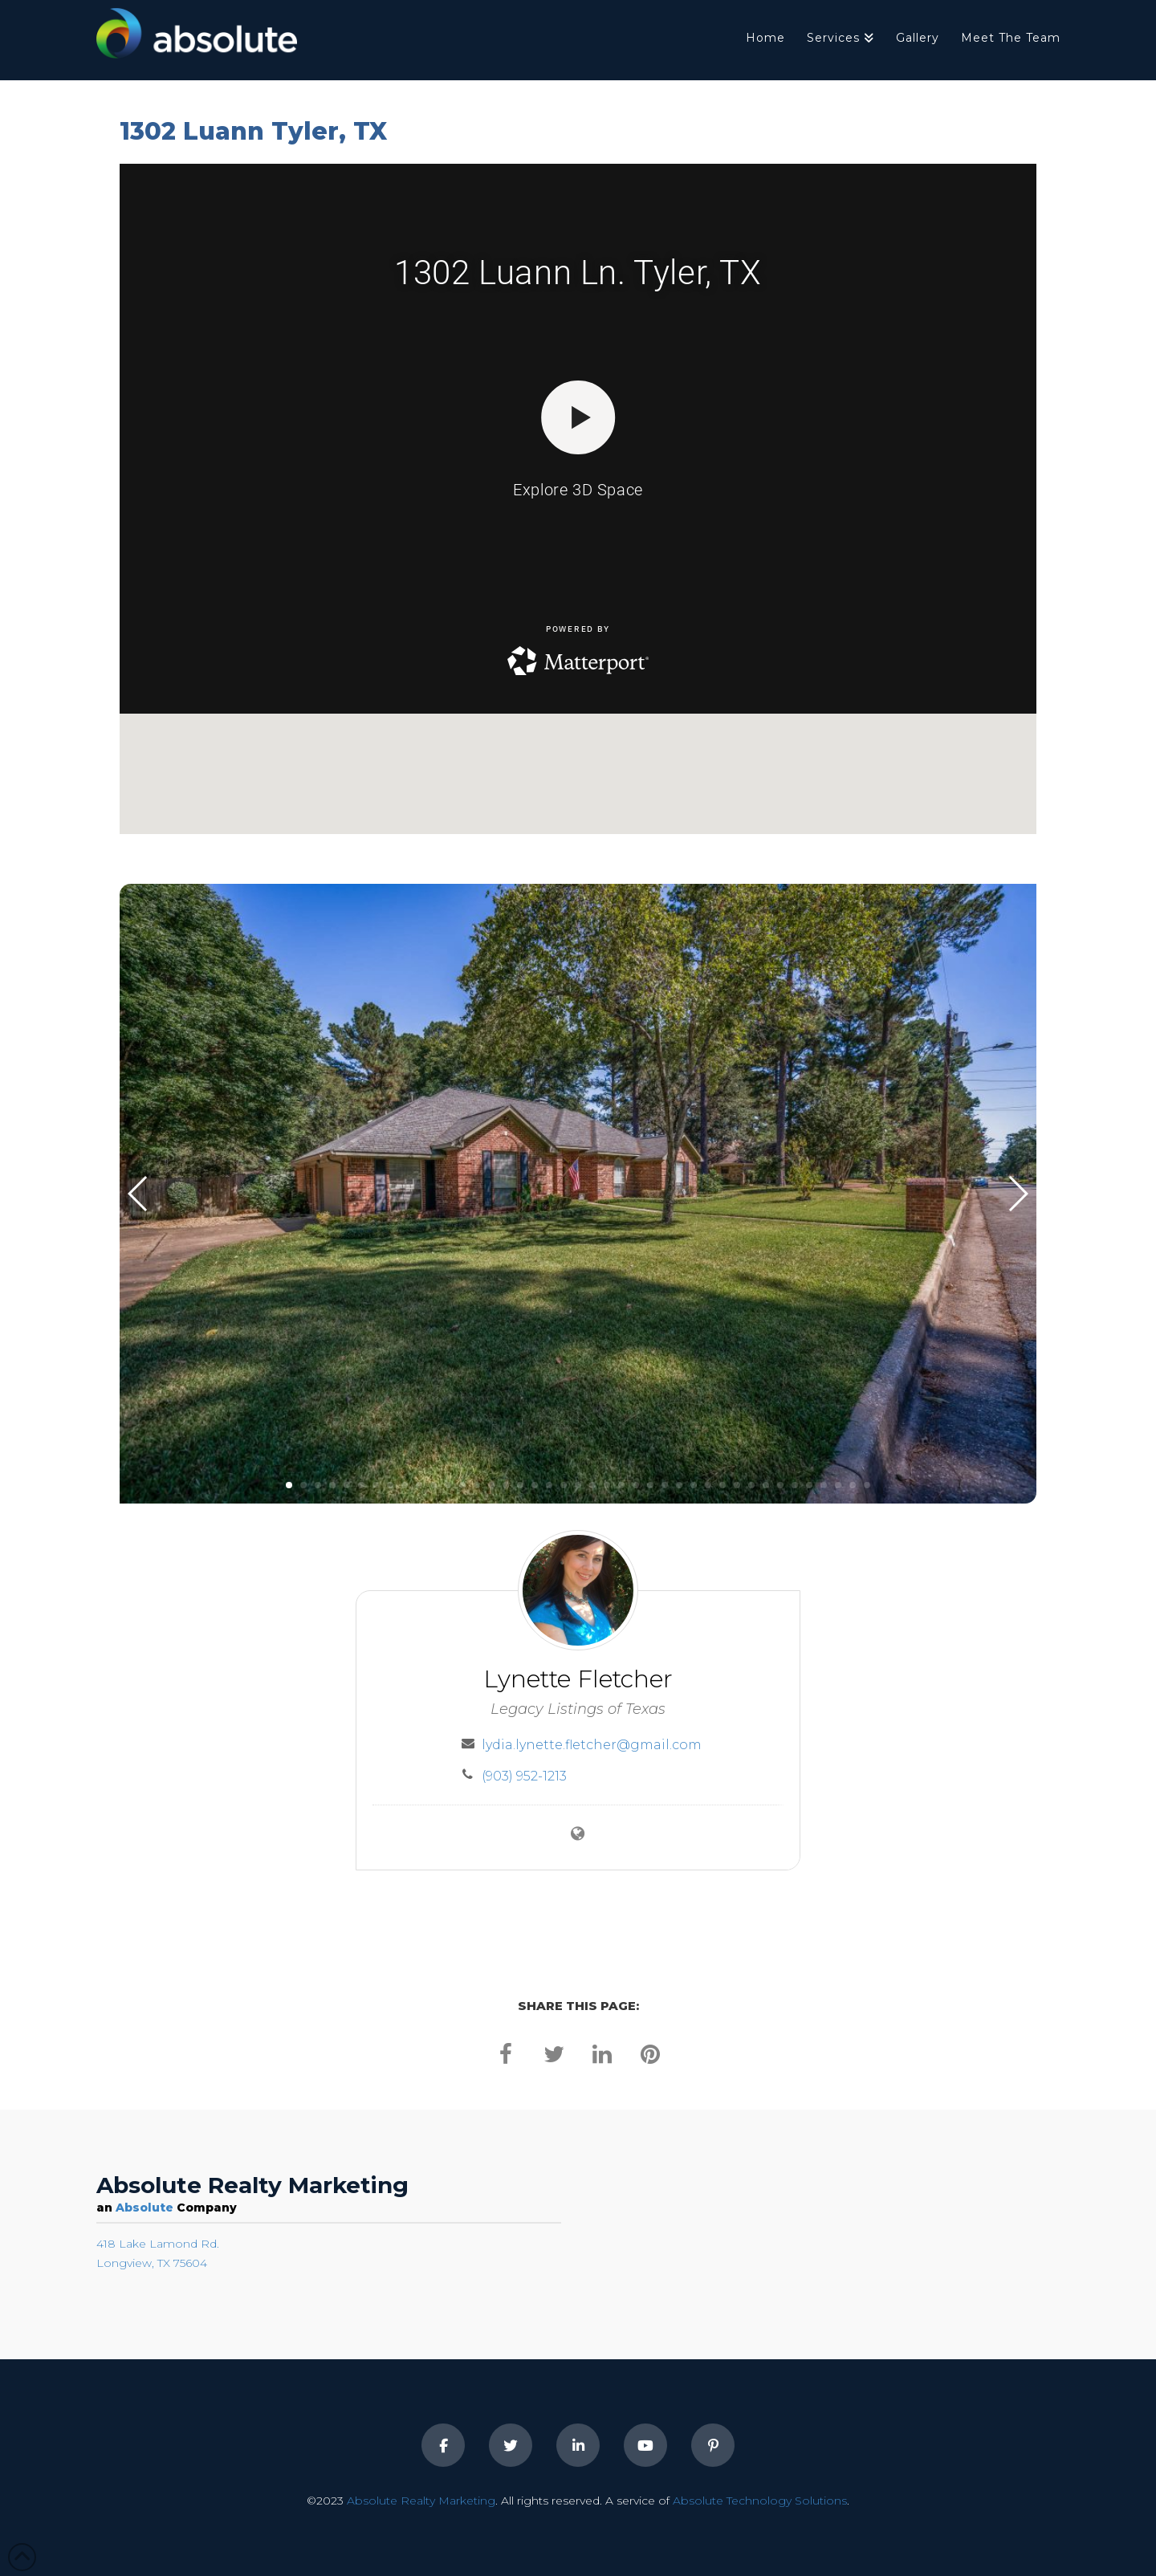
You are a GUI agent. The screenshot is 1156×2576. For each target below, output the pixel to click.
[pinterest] (650, 2053)
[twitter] (553, 2053)
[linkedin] (602, 2053)
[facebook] (505, 2053)
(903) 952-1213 (524, 1776)
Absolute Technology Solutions (760, 2500)
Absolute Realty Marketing (421, 2500)
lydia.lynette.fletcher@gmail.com (592, 1744)
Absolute (144, 2207)
